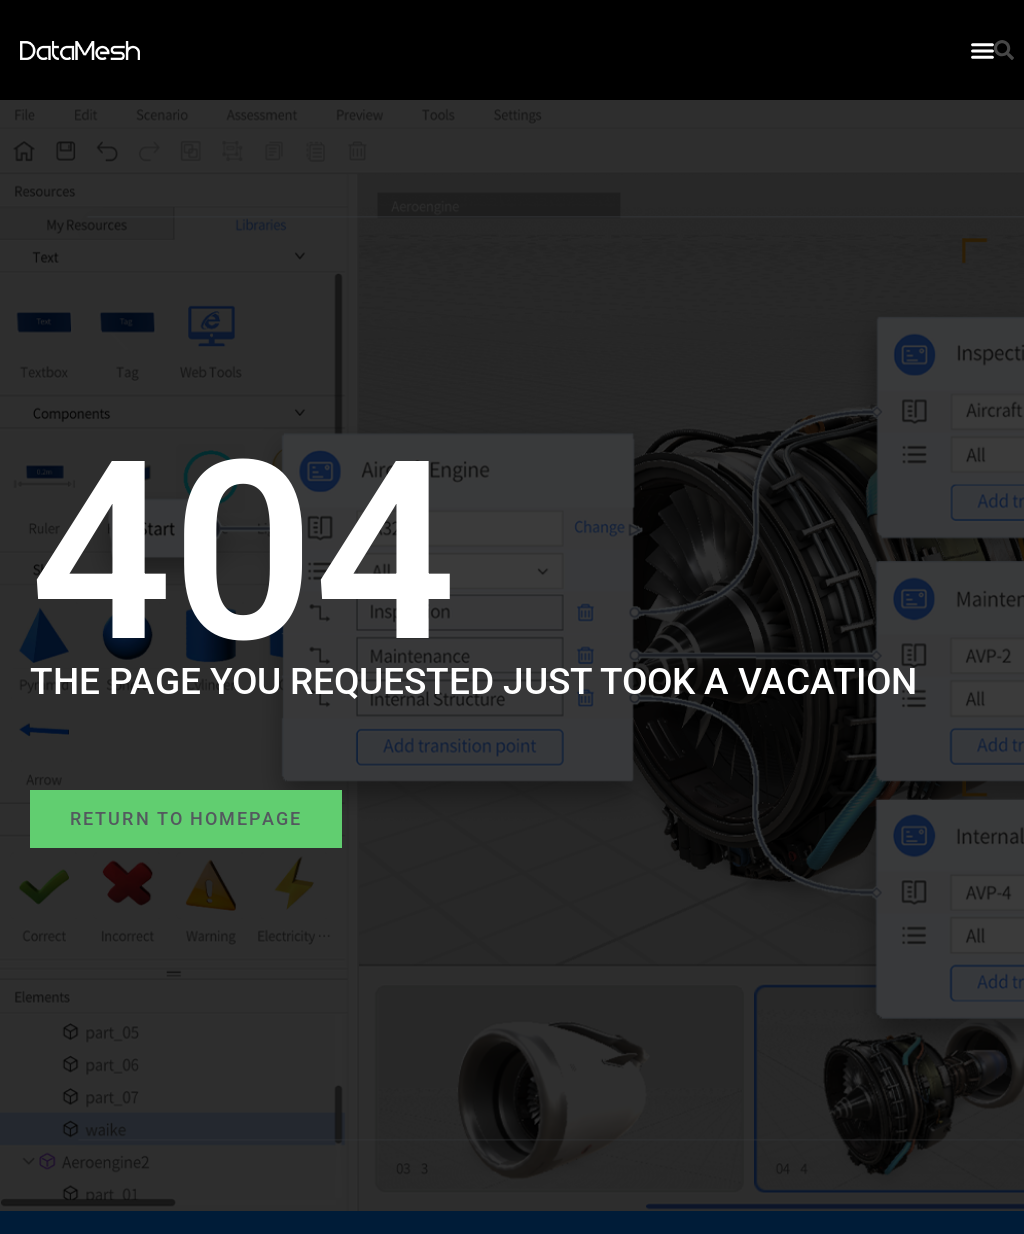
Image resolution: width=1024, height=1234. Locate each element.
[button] (983, 50)
